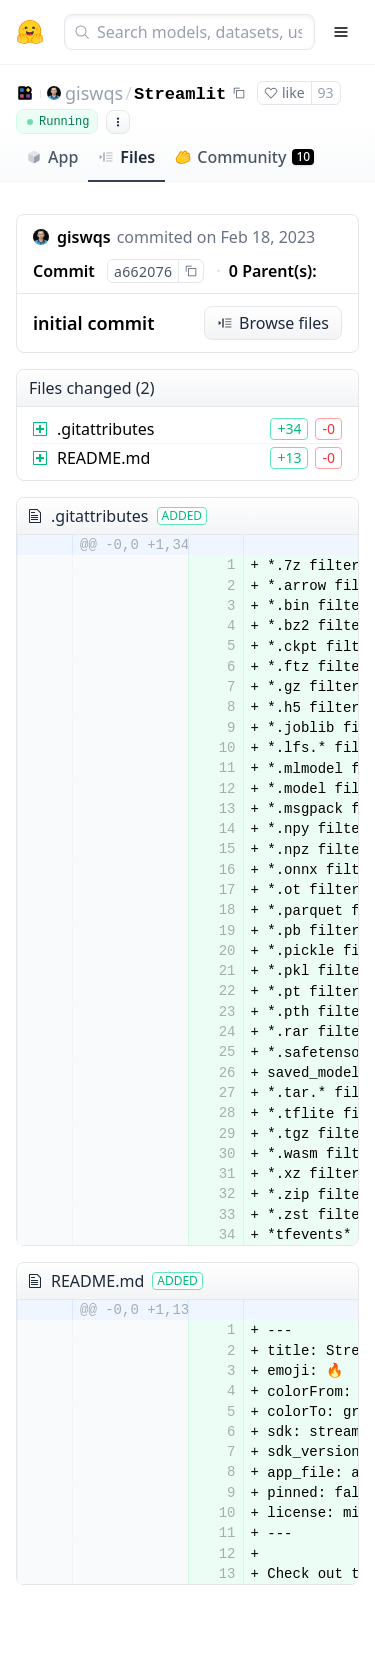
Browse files (273, 323)
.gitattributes (106, 429)
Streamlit (180, 94)
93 (326, 92)
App (52, 157)
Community (244, 157)
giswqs (94, 93)
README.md (103, 458)
